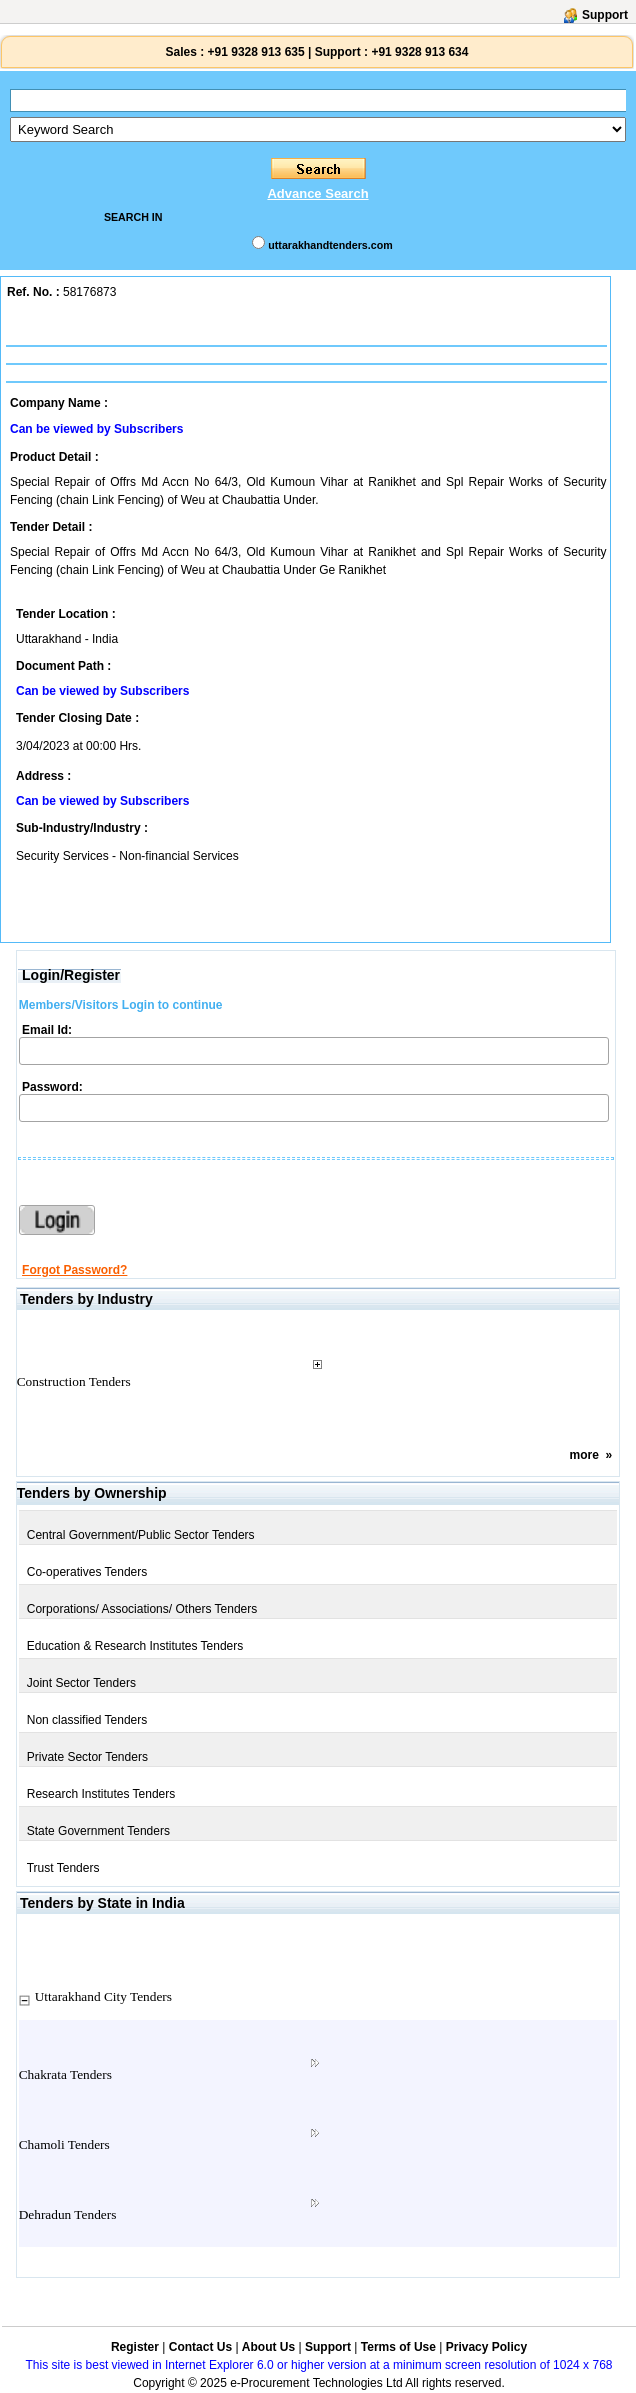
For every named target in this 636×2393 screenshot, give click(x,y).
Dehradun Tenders (68, 2214)
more (584, 1455)
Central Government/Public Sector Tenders (141, 1535)
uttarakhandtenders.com (330, 245)
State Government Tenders (98, 1831)
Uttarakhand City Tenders (103, 1996)
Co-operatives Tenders (87, 1572)
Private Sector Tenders (87, 1757)
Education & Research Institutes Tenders (135, 1646)
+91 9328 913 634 (419, 52)
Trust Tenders (63, 1868)
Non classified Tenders (87, 1720)
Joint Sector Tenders (81, 1683)
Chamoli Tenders (64, 2144)
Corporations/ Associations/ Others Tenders (142, 1609)
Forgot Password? (74, 1270)
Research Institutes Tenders (101, 1794)
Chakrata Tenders (65, 2074)
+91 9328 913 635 (254, 52)
